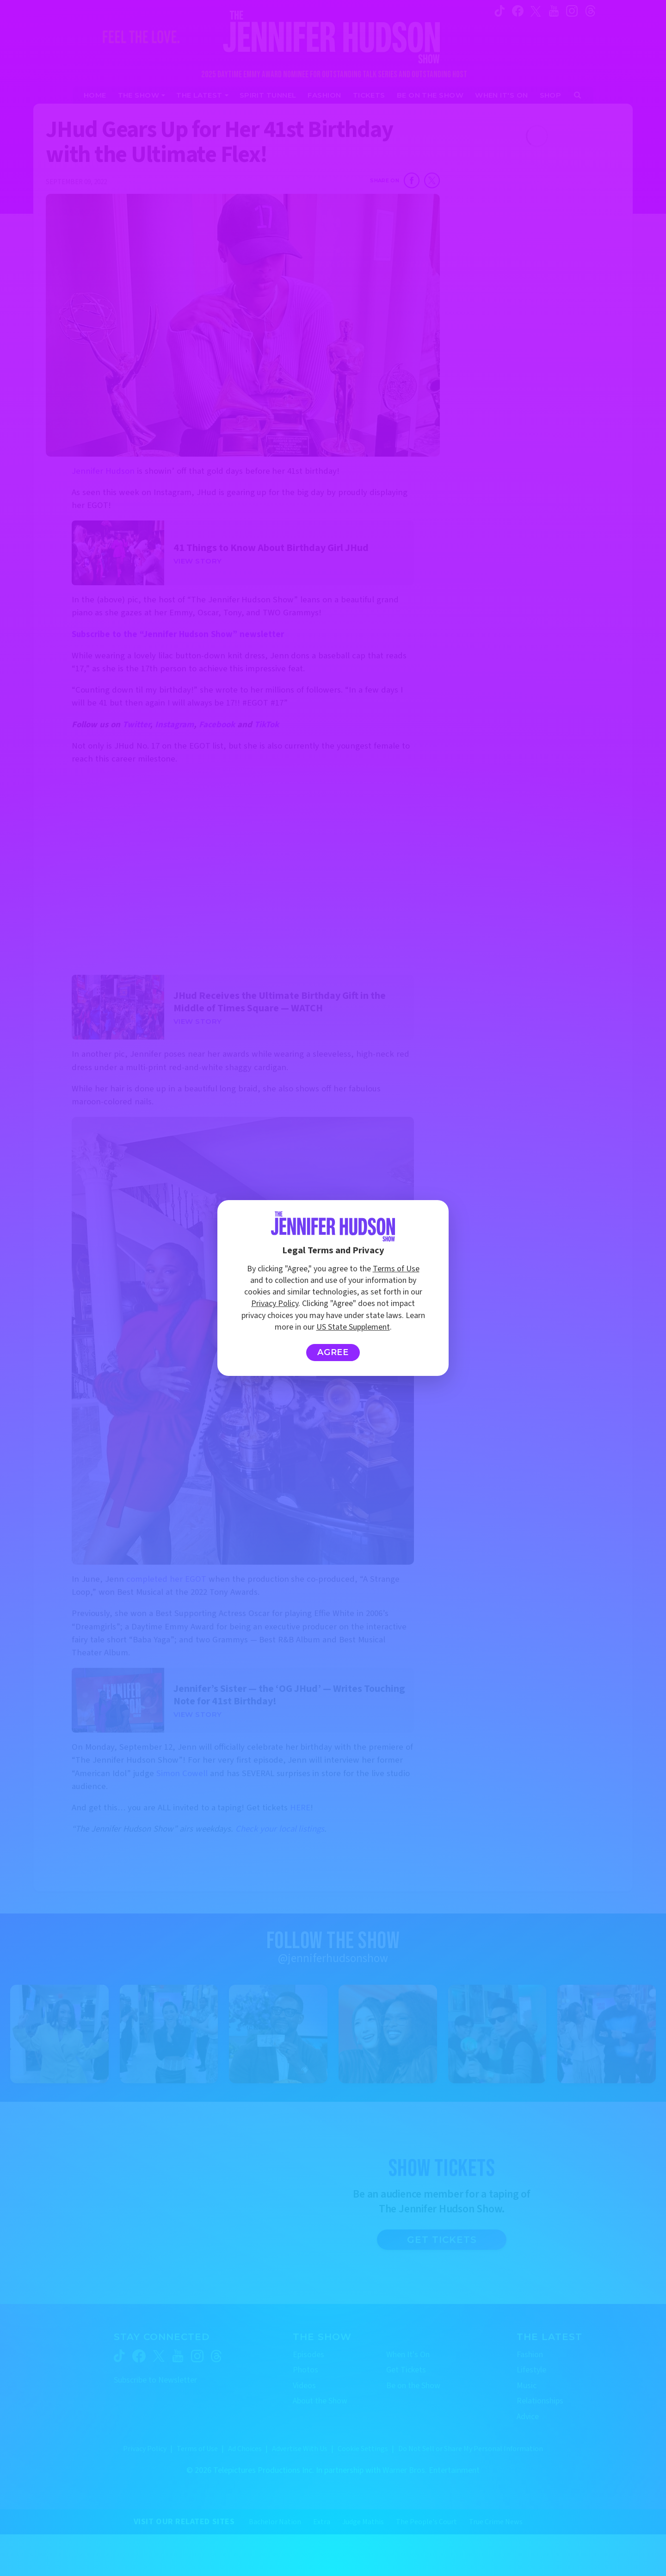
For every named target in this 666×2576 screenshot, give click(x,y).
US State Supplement (353, 1327)
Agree (333, 1352)
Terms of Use (396, 1269)
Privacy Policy (274, 1303)
